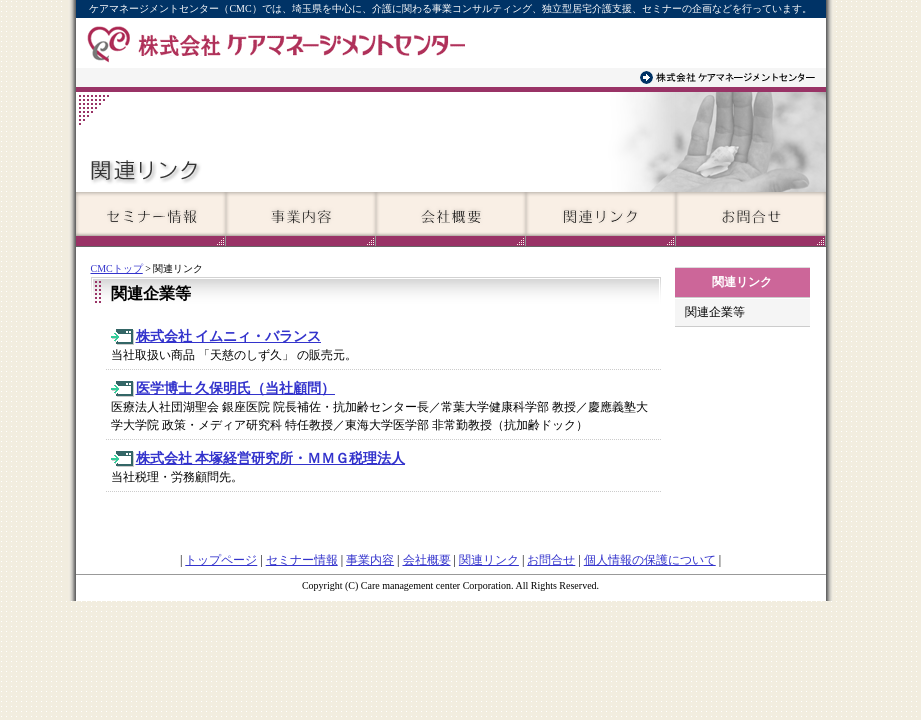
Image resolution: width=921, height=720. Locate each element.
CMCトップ (117, 268)
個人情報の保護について (650, 560)
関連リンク (489, 560)
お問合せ (551, 560)
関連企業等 (715, 312)
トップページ (221, 560)
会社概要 (427, 560)
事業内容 (370, 560)
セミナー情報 (302, 560)
